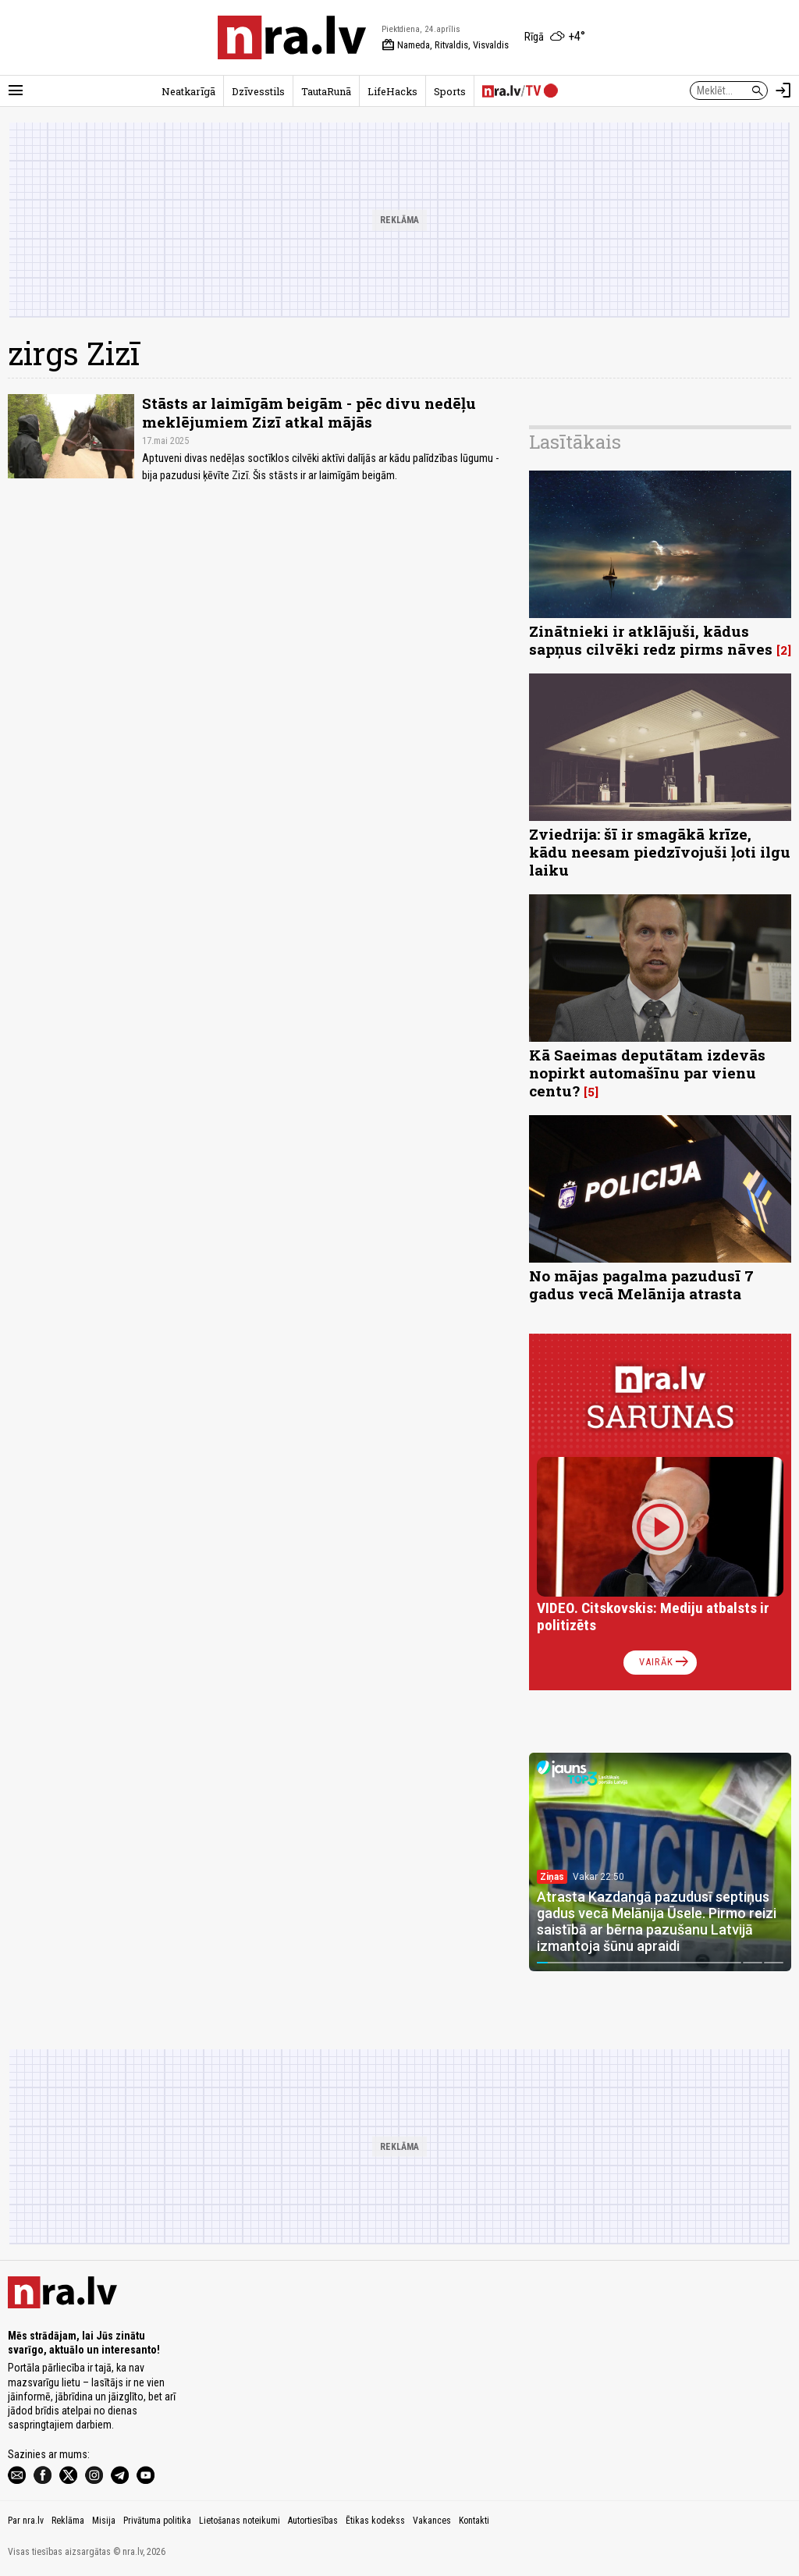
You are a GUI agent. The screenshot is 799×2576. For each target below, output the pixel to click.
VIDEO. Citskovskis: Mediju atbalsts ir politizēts (653, 1616)
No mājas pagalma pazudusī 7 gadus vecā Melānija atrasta (641, 1284)
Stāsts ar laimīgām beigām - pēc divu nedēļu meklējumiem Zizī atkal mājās (309, 412)
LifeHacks (392, 91)
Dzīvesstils (258, 91)
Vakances (432, 2520)
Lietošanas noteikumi (239, 2520)
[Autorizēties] (783, 90)
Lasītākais (575, 441)
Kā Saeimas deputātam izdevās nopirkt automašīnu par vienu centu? (647, 1072)
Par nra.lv (26, 2520)
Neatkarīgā (188, 91)
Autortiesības (313, 2520)
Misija (103, 2520)
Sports (450, 91)
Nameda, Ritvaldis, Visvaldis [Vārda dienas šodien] (445, 45)
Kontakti (474, 2520)
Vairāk (665, 1662)
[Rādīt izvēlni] (15, 90)
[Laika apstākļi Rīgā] (554, 37)
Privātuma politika (157, 2520)
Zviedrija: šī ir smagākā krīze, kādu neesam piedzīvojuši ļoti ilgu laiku (659, 851)
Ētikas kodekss (375, 2520)
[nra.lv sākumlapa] (292, 37)
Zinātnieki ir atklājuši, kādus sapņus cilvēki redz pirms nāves (650, 640)
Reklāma (67, 2520)
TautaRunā (326, 91)
